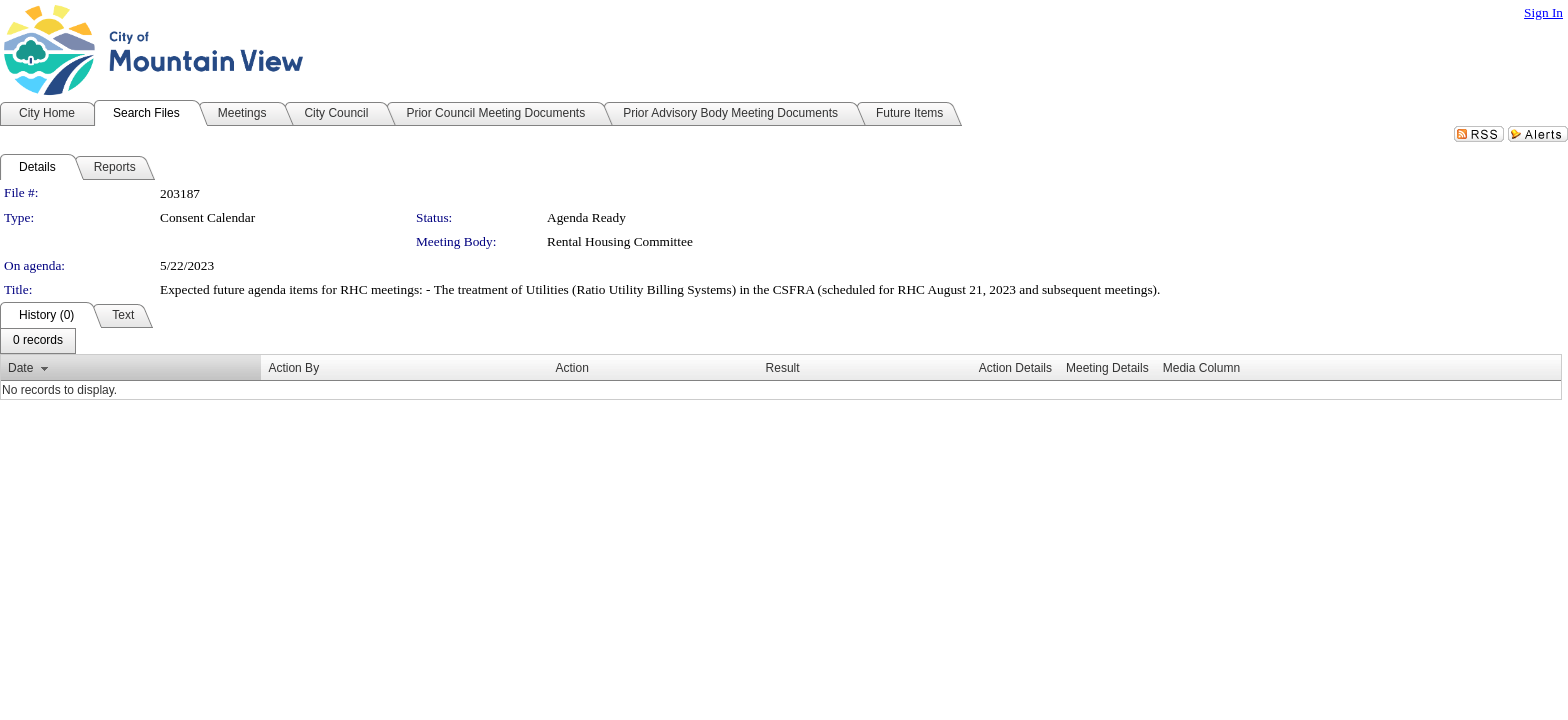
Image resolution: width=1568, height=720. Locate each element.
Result (783, 368)
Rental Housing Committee (620, 241)
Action (572, 368)
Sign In (1543, 12)
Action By (293, 368)
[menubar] (38, 341)
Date (20, 368)
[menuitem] (38, 341)
